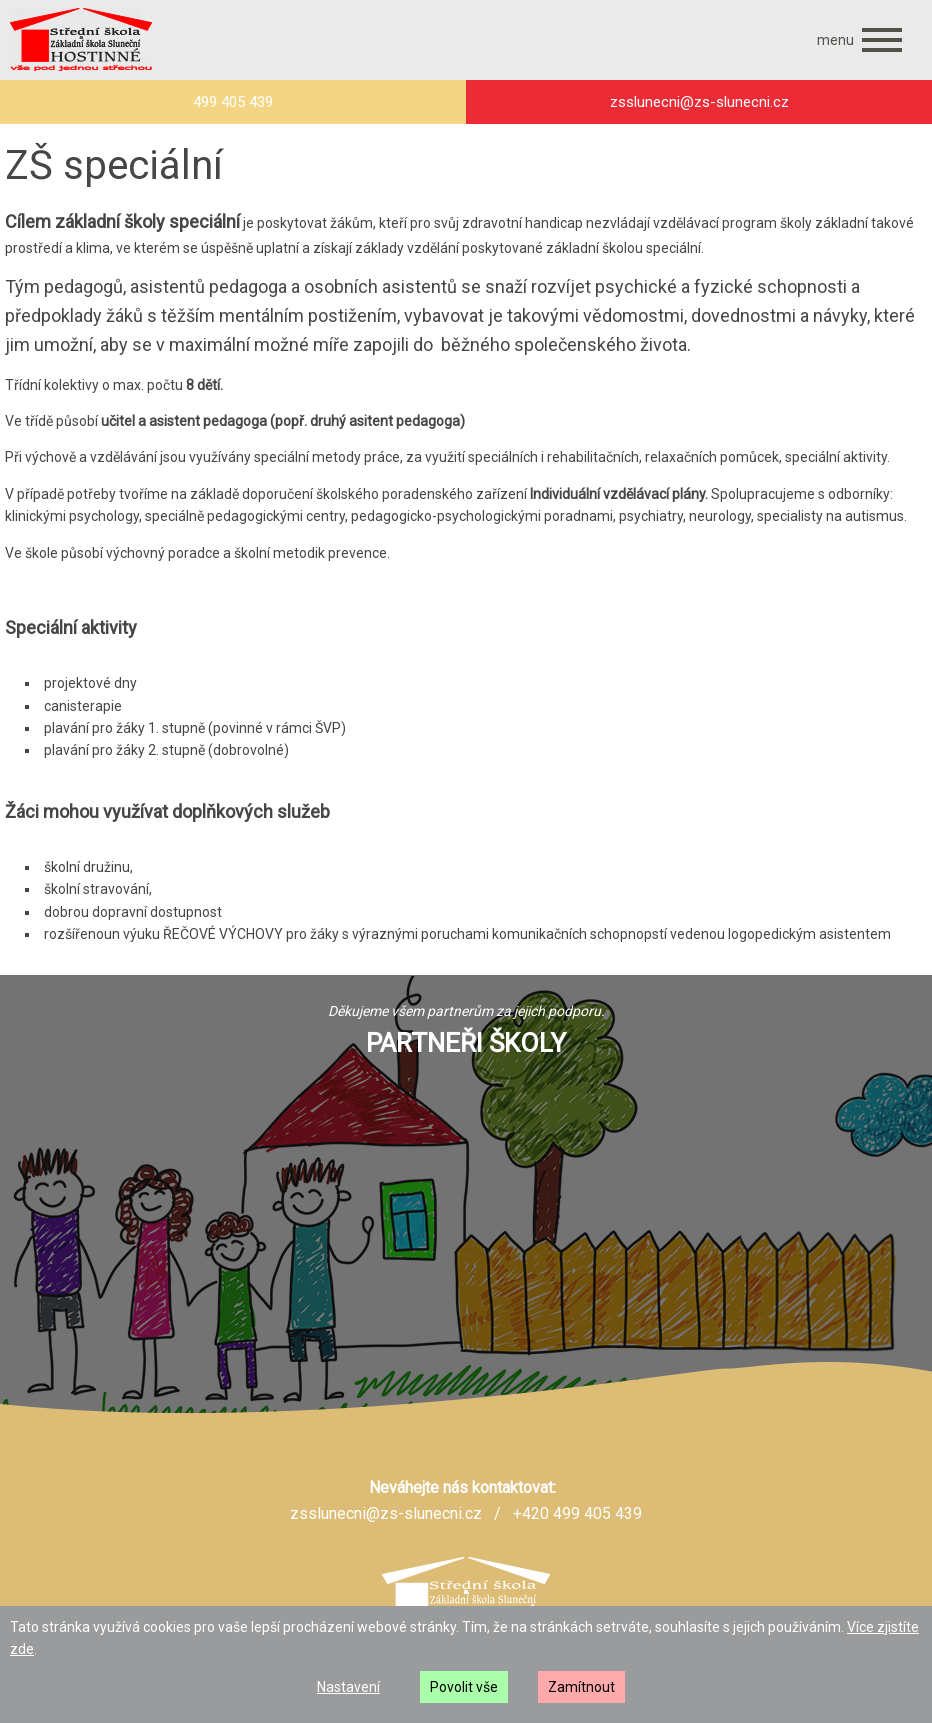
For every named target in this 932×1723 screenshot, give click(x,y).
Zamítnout (581, 1687)
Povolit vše (464, 1687)
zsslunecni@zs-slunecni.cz (386, 1513)
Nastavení (348, 1687)
